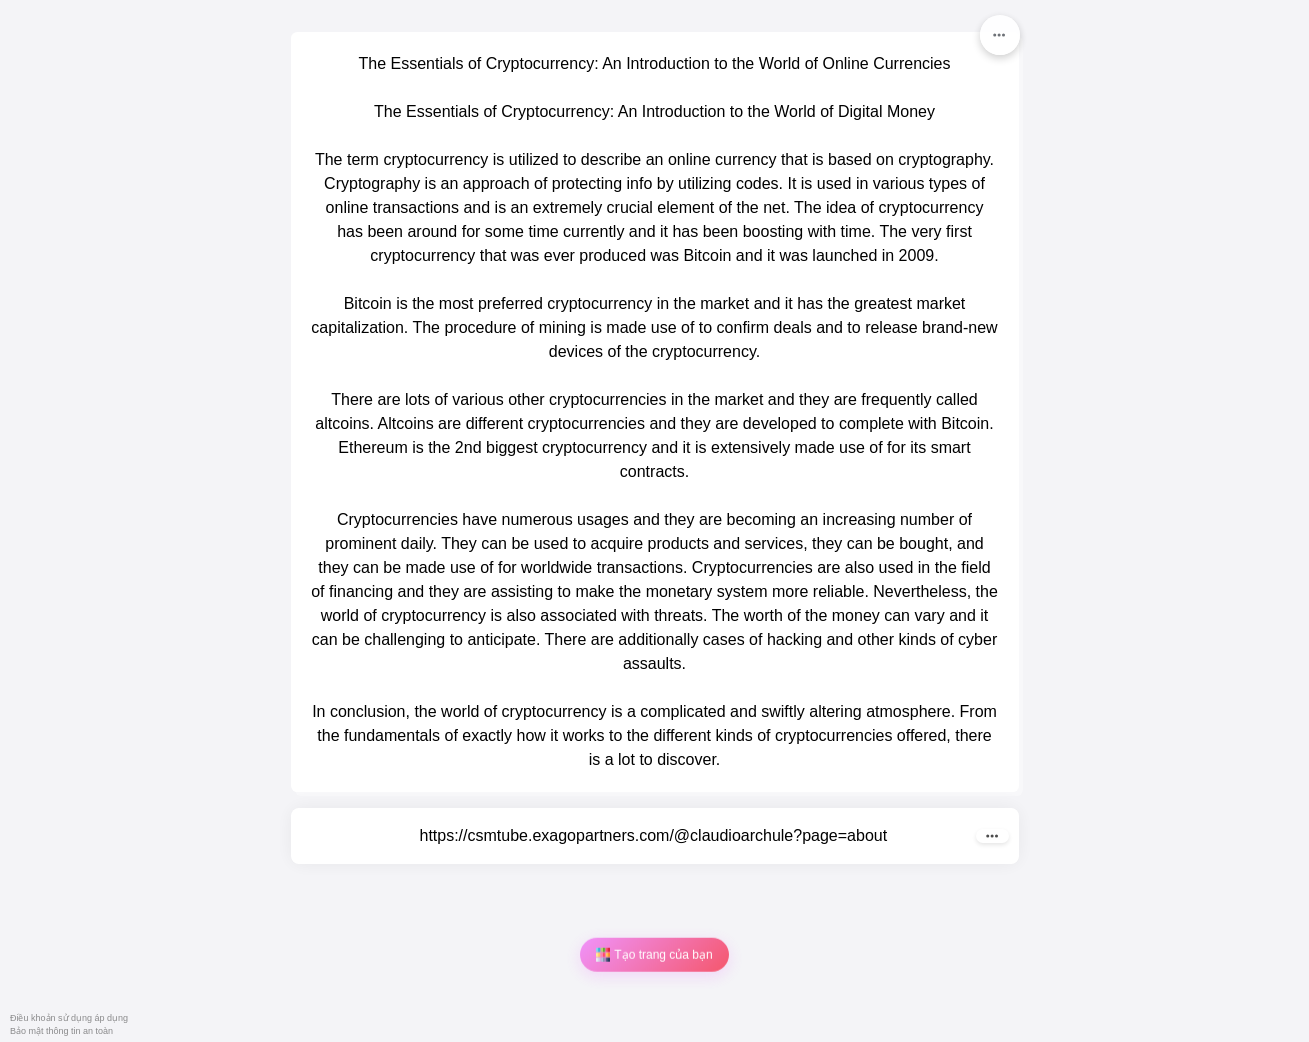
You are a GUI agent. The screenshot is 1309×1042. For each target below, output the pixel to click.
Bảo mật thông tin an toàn (61, 1031)
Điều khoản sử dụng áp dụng (69, 1018)
